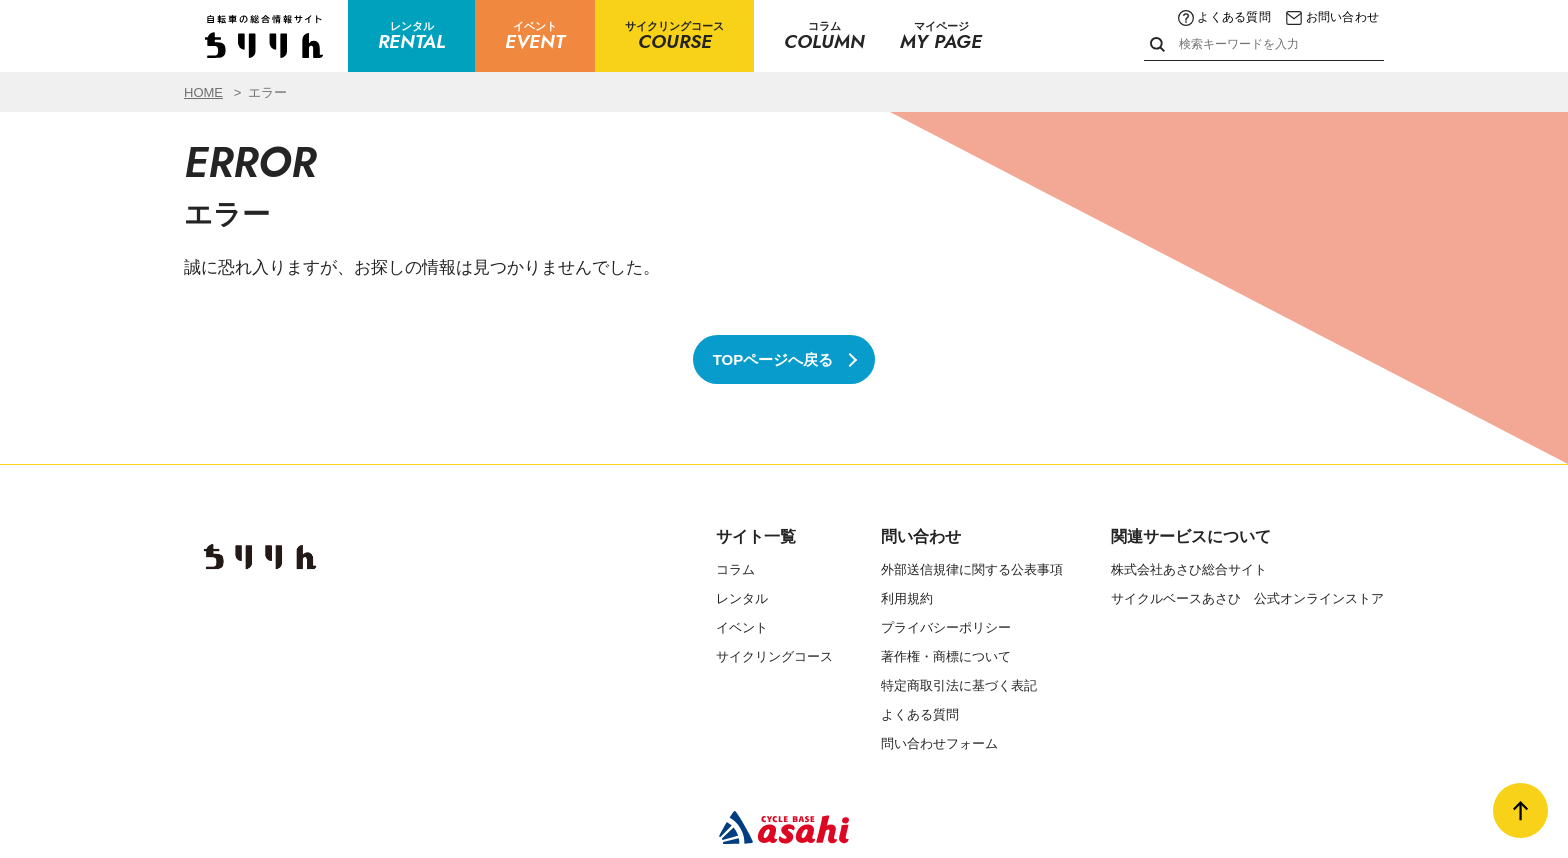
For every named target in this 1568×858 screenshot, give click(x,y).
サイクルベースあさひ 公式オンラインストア (1247, 598)
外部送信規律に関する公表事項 (972, 569)
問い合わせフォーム (939, 743)
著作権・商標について (946, 656)
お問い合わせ (1332, 17)
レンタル (742, 598)
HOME (203, 92)
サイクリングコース (774, 656)
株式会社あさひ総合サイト (1189, 569)
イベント (742, 627)
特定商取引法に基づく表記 (959, 685)
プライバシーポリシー (946, 627)
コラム (735, 569)
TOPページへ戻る (773, 359)
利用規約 (907, 598)
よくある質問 (1224, 17)
